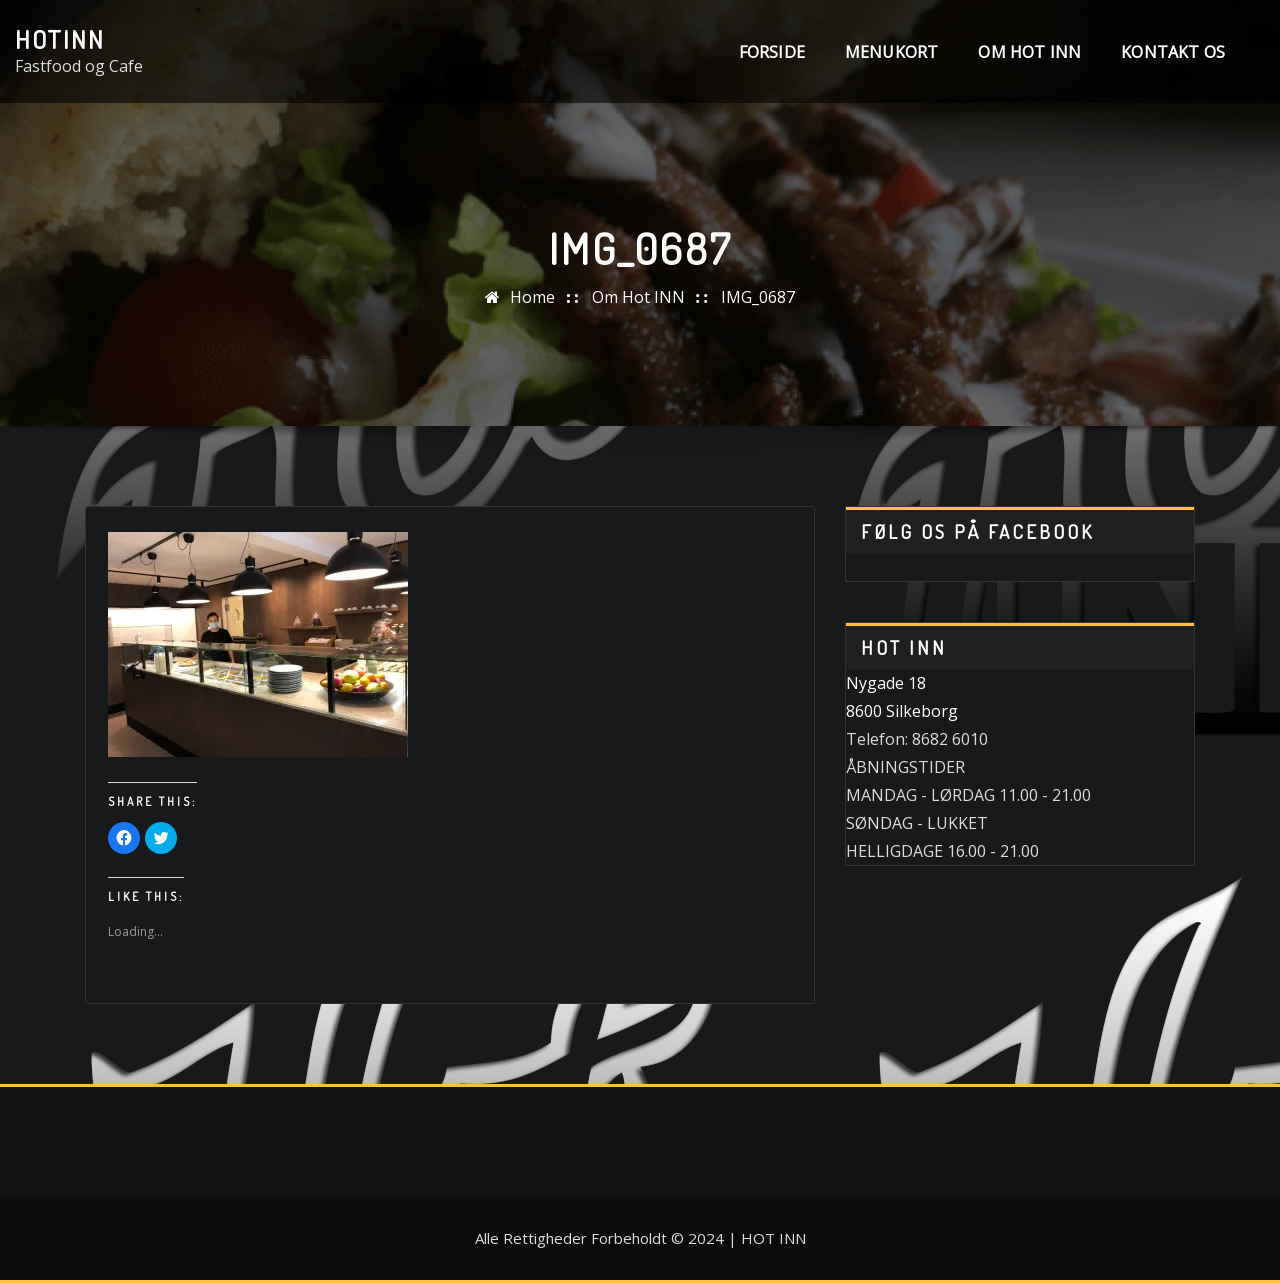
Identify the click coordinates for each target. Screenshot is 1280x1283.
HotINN (60, 39)
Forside (772, 52)
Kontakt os (1173, 52)
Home (532, 297)
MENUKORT (891, 52)
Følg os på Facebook (977, 531)
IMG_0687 (758, 297)
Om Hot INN (1029, 52)
